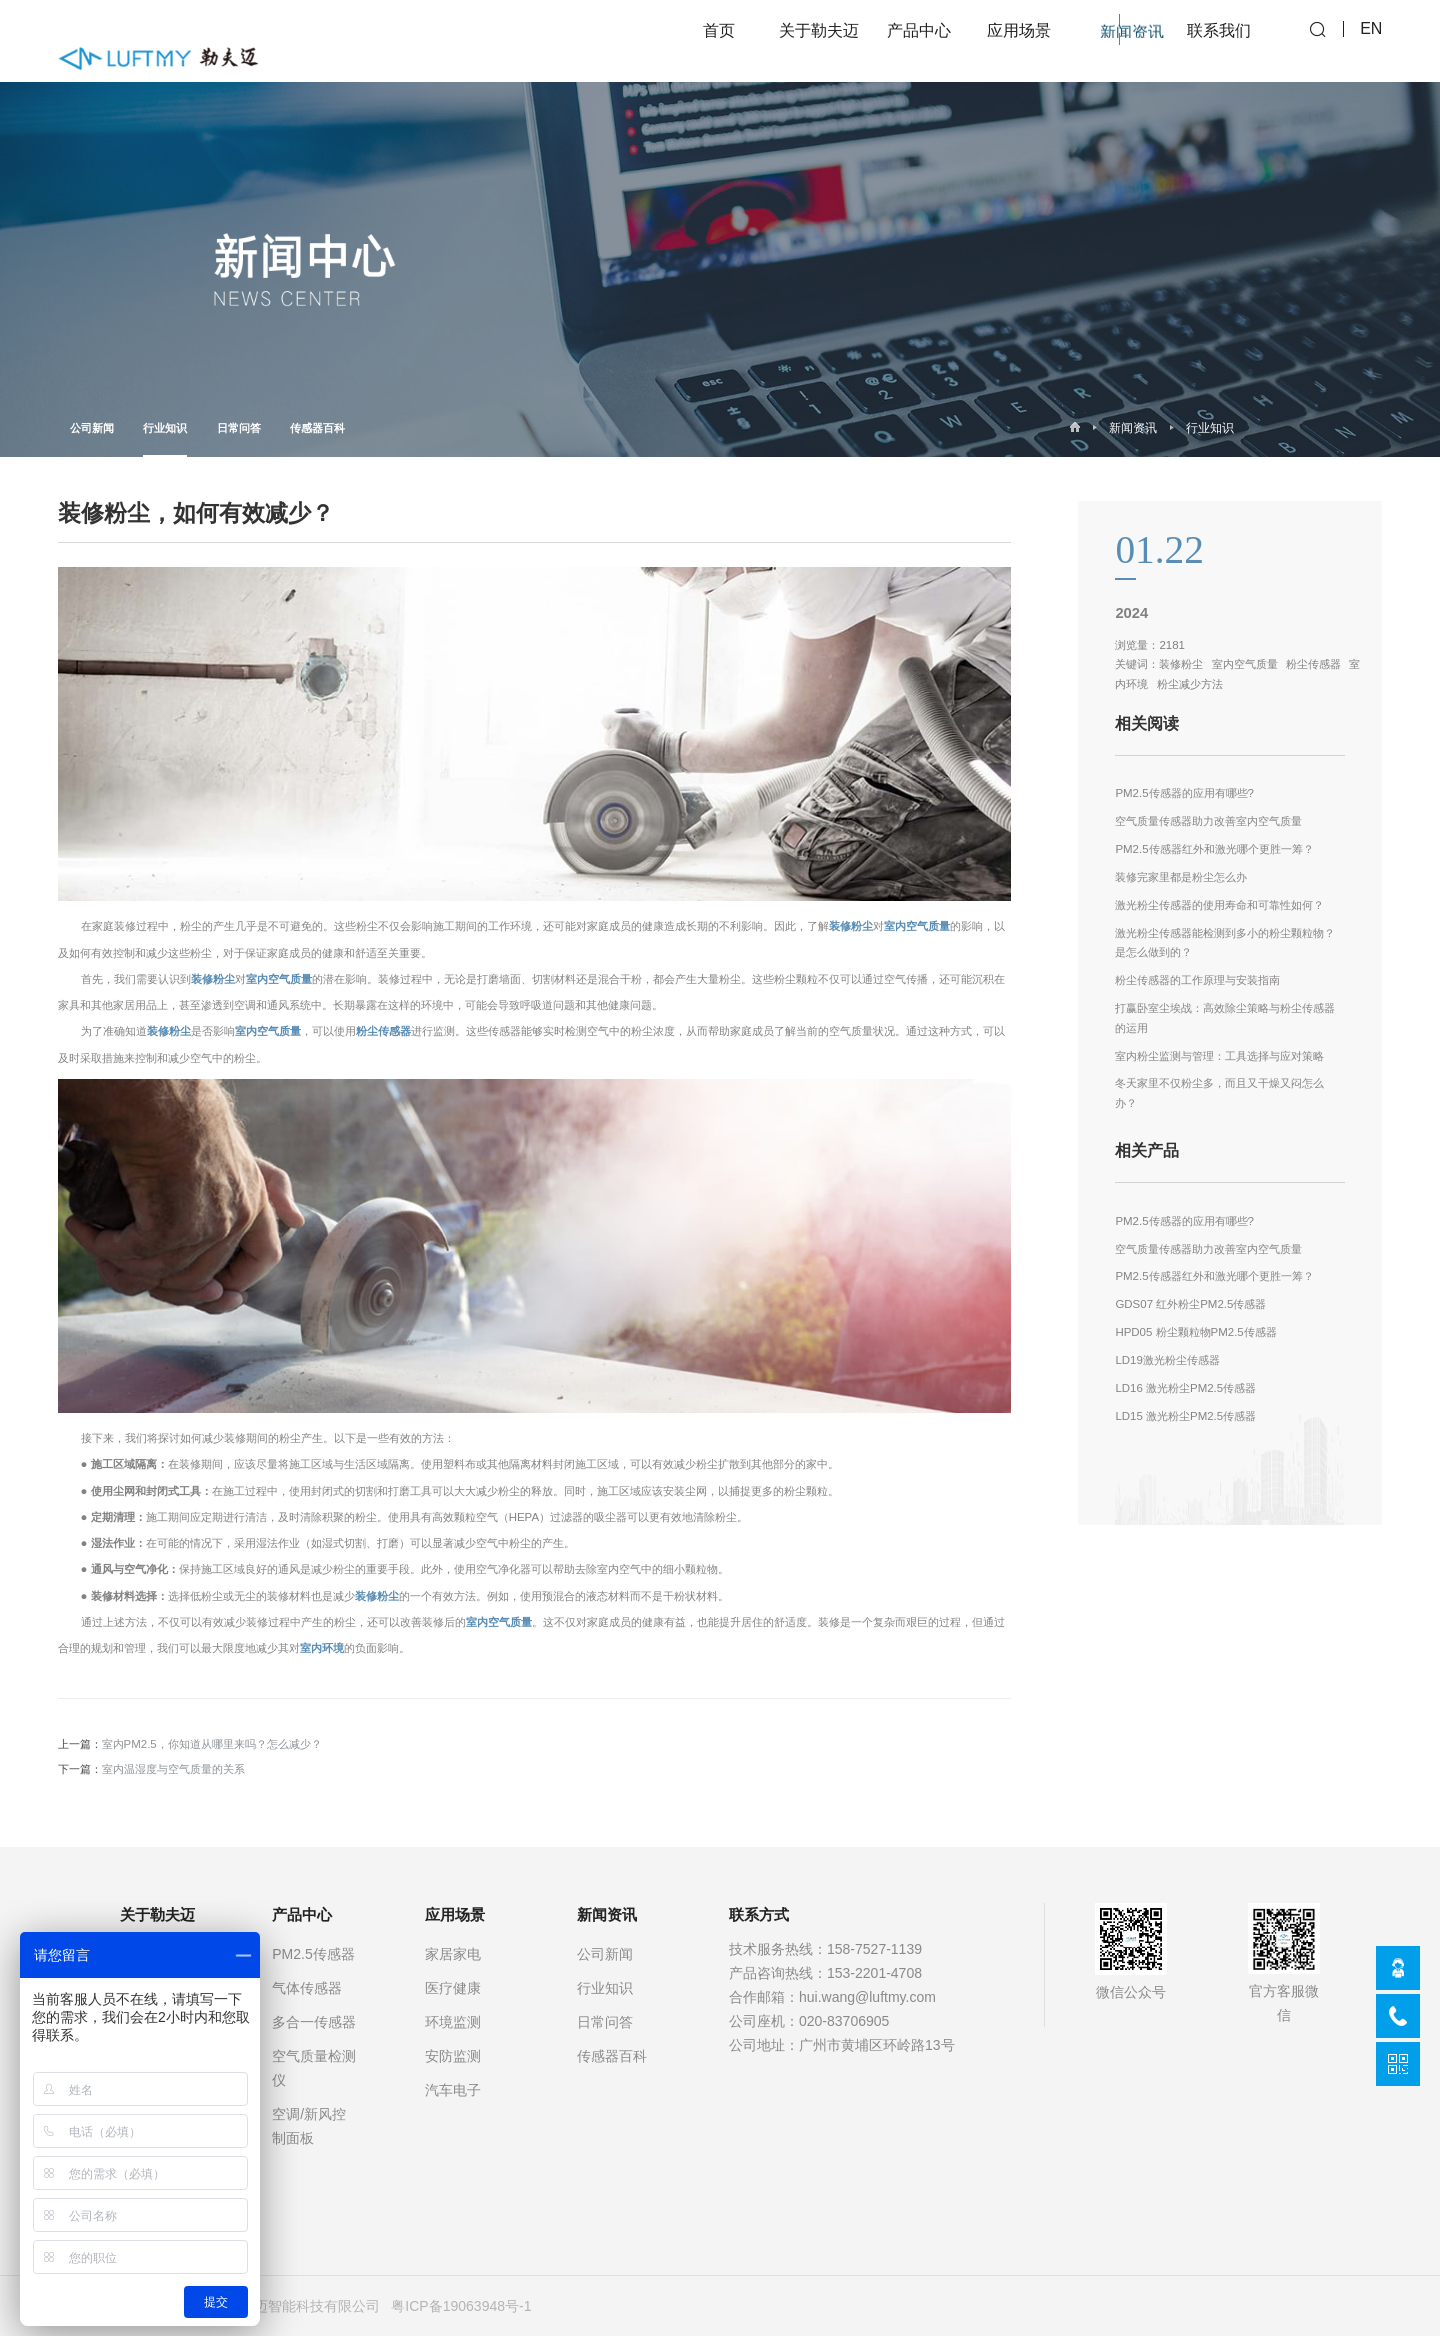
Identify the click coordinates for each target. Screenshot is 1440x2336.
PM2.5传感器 (313, 1954)
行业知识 (165, 439)
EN (1371, 40)
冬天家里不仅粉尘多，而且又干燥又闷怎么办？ (1219, 1093)
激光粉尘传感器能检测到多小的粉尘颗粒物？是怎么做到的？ (1225, 943)
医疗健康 (453, 1988)
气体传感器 (307, 1988)
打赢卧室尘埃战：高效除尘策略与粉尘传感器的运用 (1225, 1018)
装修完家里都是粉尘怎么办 (1181, 877)
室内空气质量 (917, 926)
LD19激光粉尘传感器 (1167, 1360)
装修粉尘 (851, 926)
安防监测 (453, 2056)
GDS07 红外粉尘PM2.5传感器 (1190, 1304)
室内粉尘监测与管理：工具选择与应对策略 (1219, 1056)
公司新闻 (92, 428)
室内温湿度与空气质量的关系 (173, 1769)
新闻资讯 (1133, 428)
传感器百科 (317, 428)
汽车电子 (453, 2090)
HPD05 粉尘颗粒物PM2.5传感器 (1195, 1332)
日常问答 (239, 428)
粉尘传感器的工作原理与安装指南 (1197, 980)
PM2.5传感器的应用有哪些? (1184, 793)
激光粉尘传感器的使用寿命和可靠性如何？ (1219, 905)
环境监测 (453, 2022)
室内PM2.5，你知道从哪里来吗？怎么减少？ (212, 1744)
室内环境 (322, 1648)
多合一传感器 (314, 2022)
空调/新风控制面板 (309, 2126)
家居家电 (453, 1954)
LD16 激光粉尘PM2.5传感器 (1185, 1388)
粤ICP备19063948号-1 (461, 2306)
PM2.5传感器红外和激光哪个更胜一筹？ (1214, 849)
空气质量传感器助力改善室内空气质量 (1208, 821)
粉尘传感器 (383, 1031)
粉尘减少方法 (1190, 684)
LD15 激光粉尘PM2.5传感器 (1185, 1416)
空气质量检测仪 (314, 2068)
